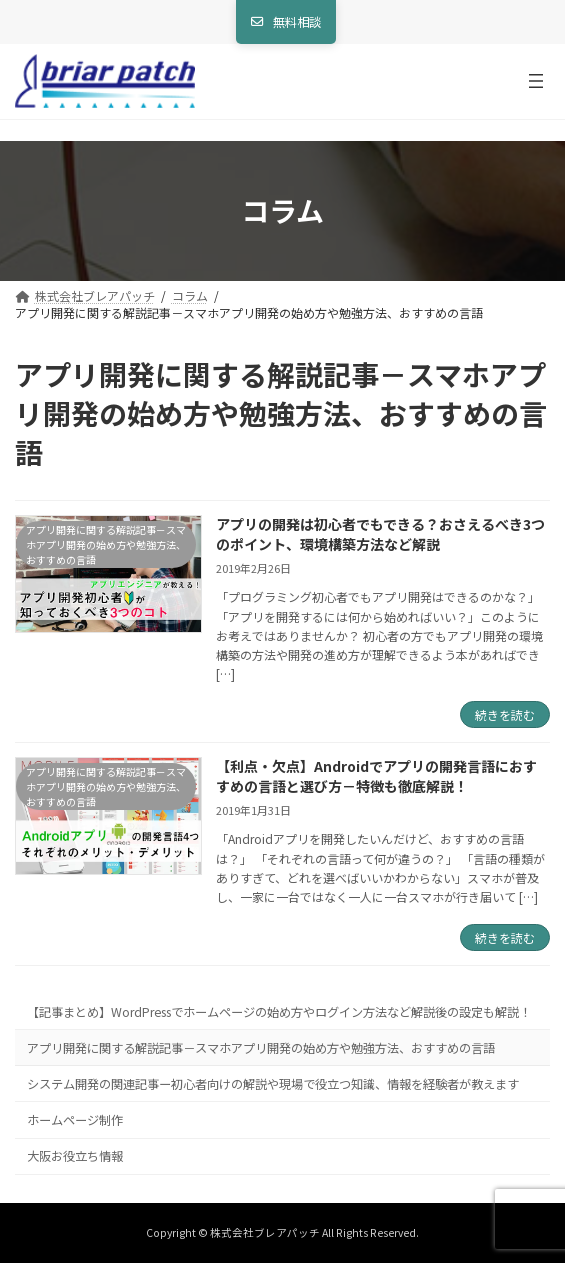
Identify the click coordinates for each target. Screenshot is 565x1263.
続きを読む (505, 714)
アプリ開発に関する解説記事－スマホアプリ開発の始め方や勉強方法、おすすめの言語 (261, 1048)
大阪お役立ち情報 (75, 1156)
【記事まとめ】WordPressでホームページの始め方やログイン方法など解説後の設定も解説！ (279, 1012)
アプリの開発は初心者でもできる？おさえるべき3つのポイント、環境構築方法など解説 (380, 534)
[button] (286, 22)
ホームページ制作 (75, 1120)
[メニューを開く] (536, 81)
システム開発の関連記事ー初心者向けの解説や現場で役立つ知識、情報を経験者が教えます (273, 1084)
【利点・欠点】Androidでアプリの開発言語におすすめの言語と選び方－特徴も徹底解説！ (376, 776)
